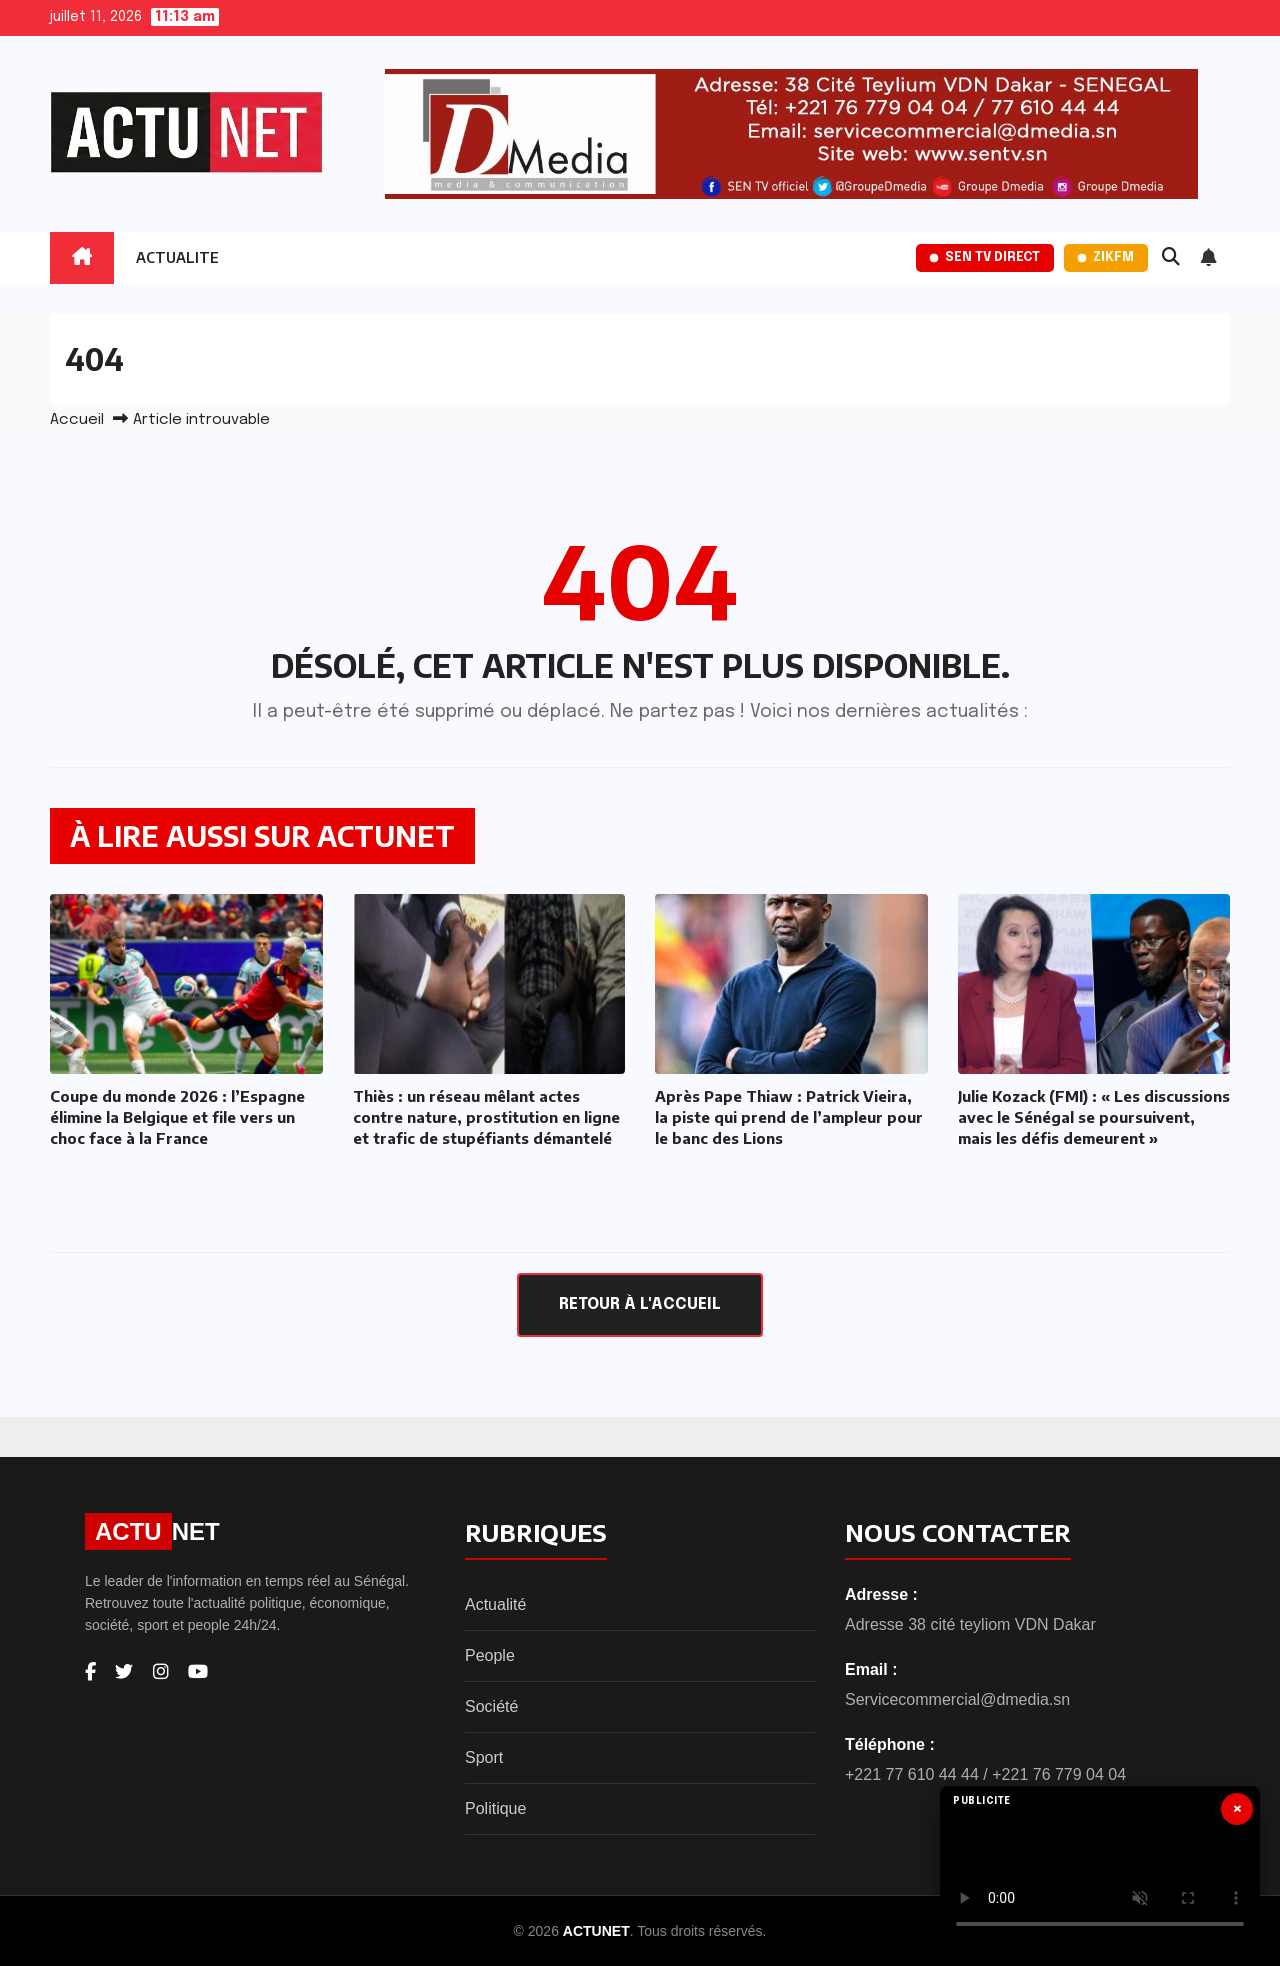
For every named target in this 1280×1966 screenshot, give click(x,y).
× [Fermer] (1237, 1808)
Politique (495, 1808)
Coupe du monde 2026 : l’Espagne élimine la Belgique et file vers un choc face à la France (177, 1117)
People (490, 1655)
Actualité (495, 1604)
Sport (484, 1757)
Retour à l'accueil (640, 1304)
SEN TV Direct (985, 257)
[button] (1171, 258)
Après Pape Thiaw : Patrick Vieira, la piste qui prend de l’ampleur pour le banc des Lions (789, 1117)
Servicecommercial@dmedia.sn (957, 1699)
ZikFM (1106, 257)
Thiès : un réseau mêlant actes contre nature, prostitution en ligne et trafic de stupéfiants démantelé (486, 1117)
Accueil (77, 420)
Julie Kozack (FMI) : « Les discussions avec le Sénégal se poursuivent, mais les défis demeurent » (1094, 1117)
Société (491, 1706)
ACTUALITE (177, 257)
